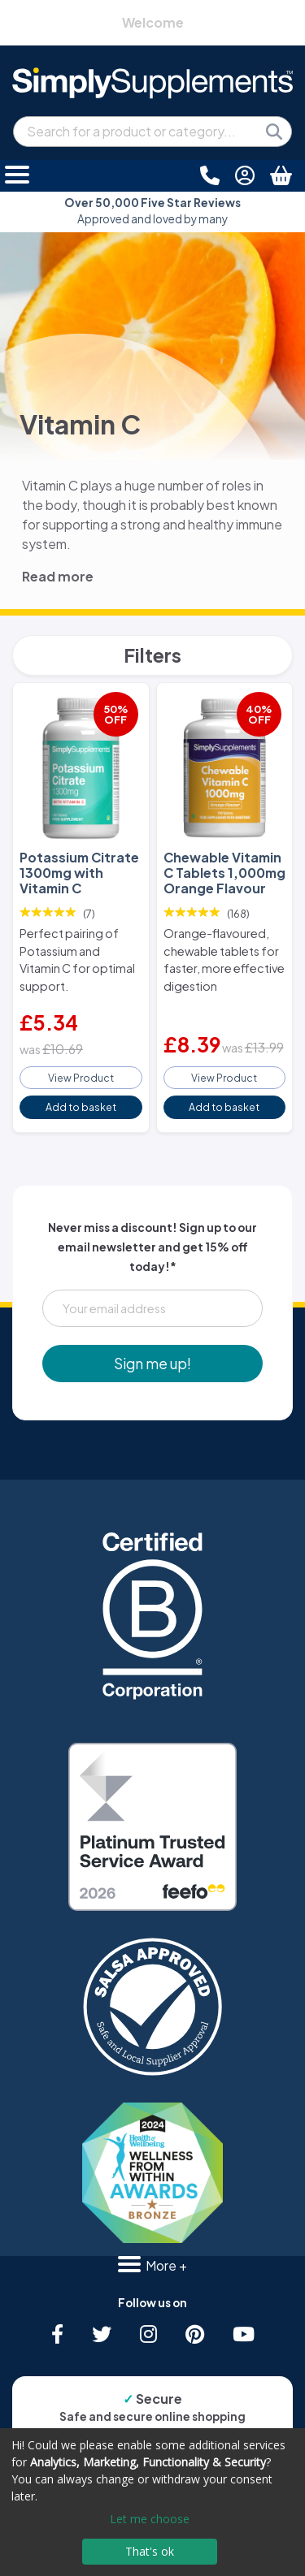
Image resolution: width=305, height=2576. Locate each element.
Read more (58, 576)
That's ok (149, 2551)
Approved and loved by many (152, 211)
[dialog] (152, 2502)
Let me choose (150, 2518)
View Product (81, 1077)
